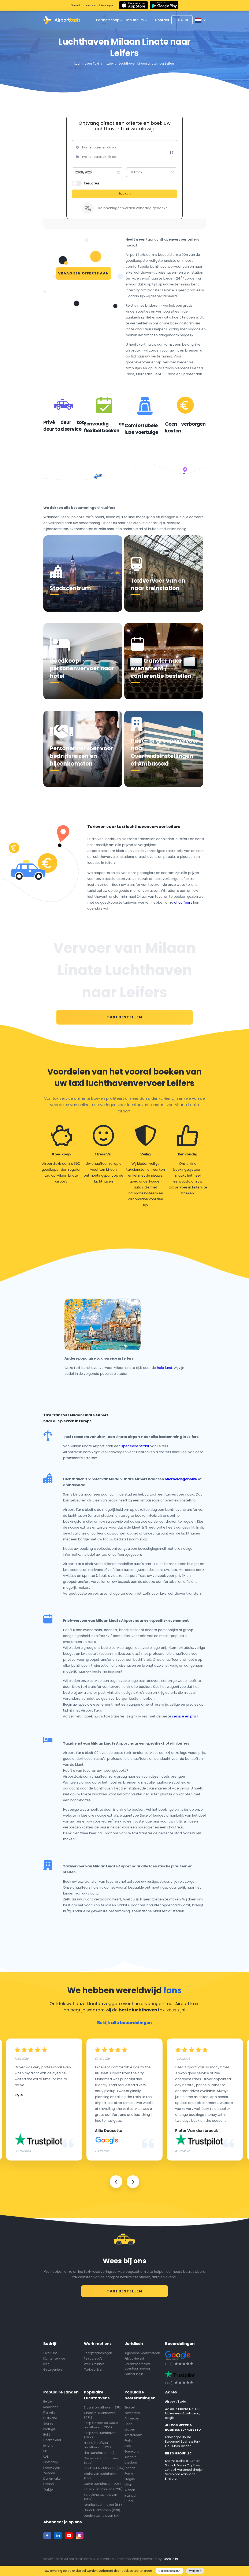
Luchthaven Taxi (86, 63)
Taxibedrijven (93, 2372)
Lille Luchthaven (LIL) (99, 2455)
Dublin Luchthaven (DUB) (102, 2486)
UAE (46, 2459)
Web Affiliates (94, 2366)
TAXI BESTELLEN (124, 2290)
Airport (62, 20)
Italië (109, 63)
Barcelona (131, 2454)
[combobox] (112, 148)
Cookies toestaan (169, 2570)
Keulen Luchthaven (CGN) (103, 2491)
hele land (164, 1367)
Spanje (48, 2426)
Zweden (49, 2475)
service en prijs (184, 1716)
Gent (128, 2426)
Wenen (129, 2492)
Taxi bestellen (124, 1017)
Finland (48, 2486)
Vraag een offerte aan (83, 273)
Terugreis (92, 184)
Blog (46, 2366)
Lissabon (130, 2465)
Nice (127, 2448)
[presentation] (116, 2181)
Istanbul (130, 2498)
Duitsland (50, 2420)
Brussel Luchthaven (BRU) (103, 2410)
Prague (129, 2481)
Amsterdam (133, 2437)
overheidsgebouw (181, 1479)
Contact (162, 20)
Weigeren (195, 2570)
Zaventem (132, 2415)
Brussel (129, 2410)
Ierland (48, 2448)
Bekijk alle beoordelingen (124, 2023)
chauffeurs (183, 902)
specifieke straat (135, 1446)
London (129, 2470)
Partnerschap (109, 20)
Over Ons (50, 2355)
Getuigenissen (53, 2372)
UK (45, 2453)
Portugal (49, 2431)
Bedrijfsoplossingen (98, 2355)
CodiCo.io (170, 2561)
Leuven (129, 2432)
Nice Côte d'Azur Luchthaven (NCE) (97, 2447)
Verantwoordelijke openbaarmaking (137, 2368)
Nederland (50, 2409)
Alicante (130, 2459)
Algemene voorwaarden (142, 2355)
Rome (128, 2476)
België (47, 2404)
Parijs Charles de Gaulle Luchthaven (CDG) (101, 2427)
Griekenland (52, 2442)
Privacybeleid (134, 2361)
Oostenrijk (50, 2464)
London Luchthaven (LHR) (103, 2518)
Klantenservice (54, 2361)
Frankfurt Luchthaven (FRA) (104, 2470)
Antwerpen (132, 2421)
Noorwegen (51, 2470)
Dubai (128, 2503)
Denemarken (53, 2481)
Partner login (133, 2376)
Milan (128, 2487)
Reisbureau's (93, 2361)
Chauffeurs (135, 20)
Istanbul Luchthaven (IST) (103, 2507)
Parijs (128, 2443)
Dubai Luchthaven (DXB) (102, 2512)
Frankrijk (49, 2415)
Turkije (48, 2492)
